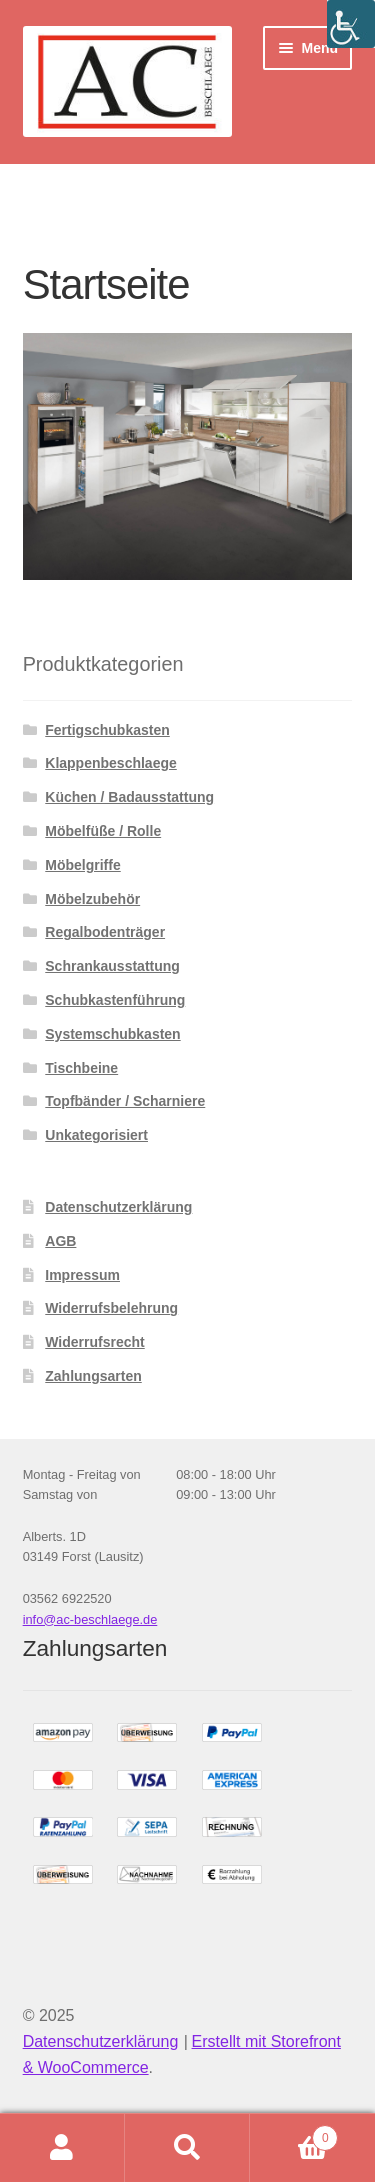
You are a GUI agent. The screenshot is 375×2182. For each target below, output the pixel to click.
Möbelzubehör (92, 899)
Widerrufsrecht (94, 1342)
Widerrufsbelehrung (111, 1308)
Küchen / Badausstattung (129, 797)
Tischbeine (81, 1068)
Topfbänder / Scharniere (125, 1101)
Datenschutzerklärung (118, 1207)
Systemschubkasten (112, 1034)
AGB (60, 1241)
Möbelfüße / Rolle (103, 831)
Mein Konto (62, 2148)
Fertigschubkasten (107, 730)
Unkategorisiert (96, 1135)
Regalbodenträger (105, 932)
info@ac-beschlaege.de (90, 1619)
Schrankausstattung (112, 966)
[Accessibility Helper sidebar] (351, 24)
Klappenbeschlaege (111, 763)
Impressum (82, 1275)
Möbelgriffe (82, 865)
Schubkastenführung (115, 1000)
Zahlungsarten (93, 1376)
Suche (187, 2148)
